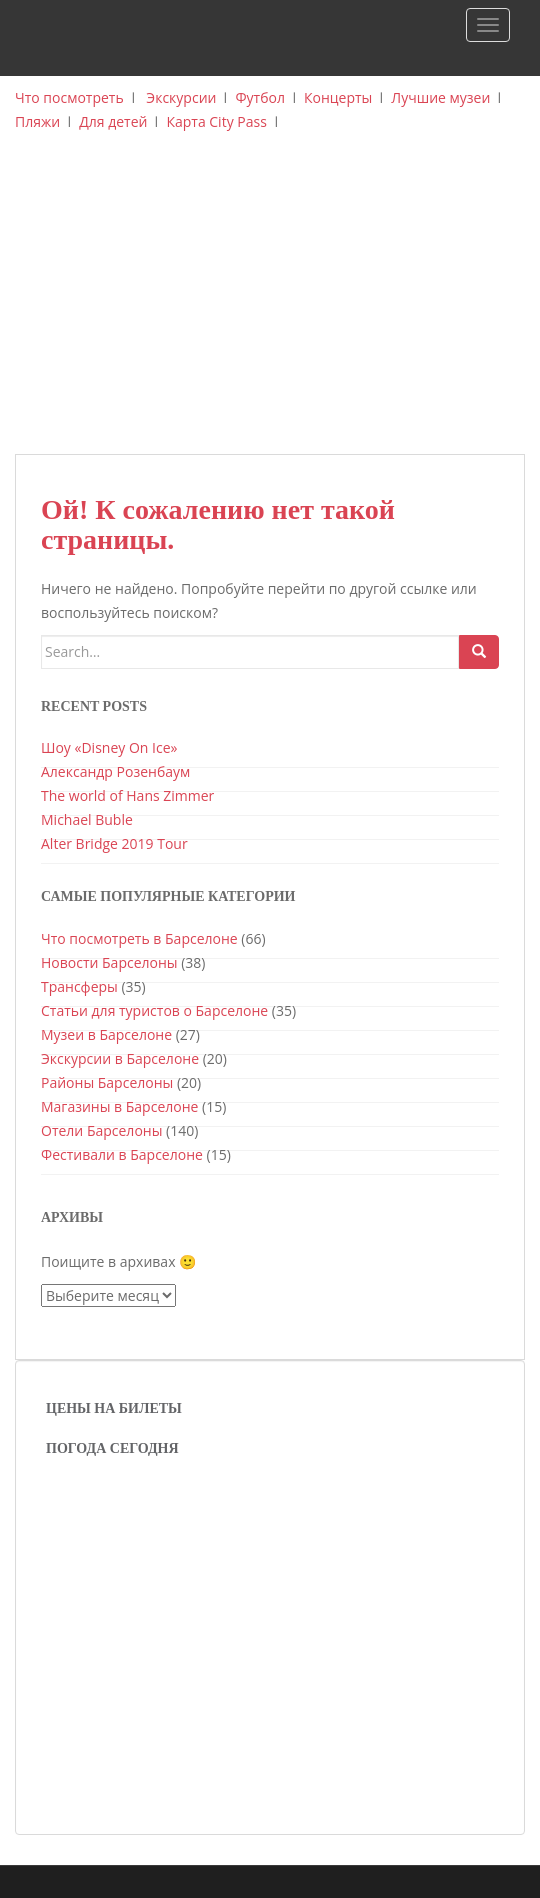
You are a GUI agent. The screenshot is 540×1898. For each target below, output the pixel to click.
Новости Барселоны (109, 962)
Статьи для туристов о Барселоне (154, 1010)
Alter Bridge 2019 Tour (114, 843)
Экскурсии (181, 97)
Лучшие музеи (440, 97)
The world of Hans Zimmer (127, 795)
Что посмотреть (69, 97)
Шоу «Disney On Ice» (109, 747)
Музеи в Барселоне (106, 1034)
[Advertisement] (270, 304)
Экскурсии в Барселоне (120, 1058)
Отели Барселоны (101, 1130)
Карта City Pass (216, 121)
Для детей (113, 121)
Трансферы (79, 986)
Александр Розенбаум (115, 771)
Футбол (260, 97)
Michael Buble (87, 819)
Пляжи (37, 121)
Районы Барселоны (107, 1082)
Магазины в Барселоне (119, 1106)
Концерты (338, 97)
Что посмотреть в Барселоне (139, 938)
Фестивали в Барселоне (122, 1154)
